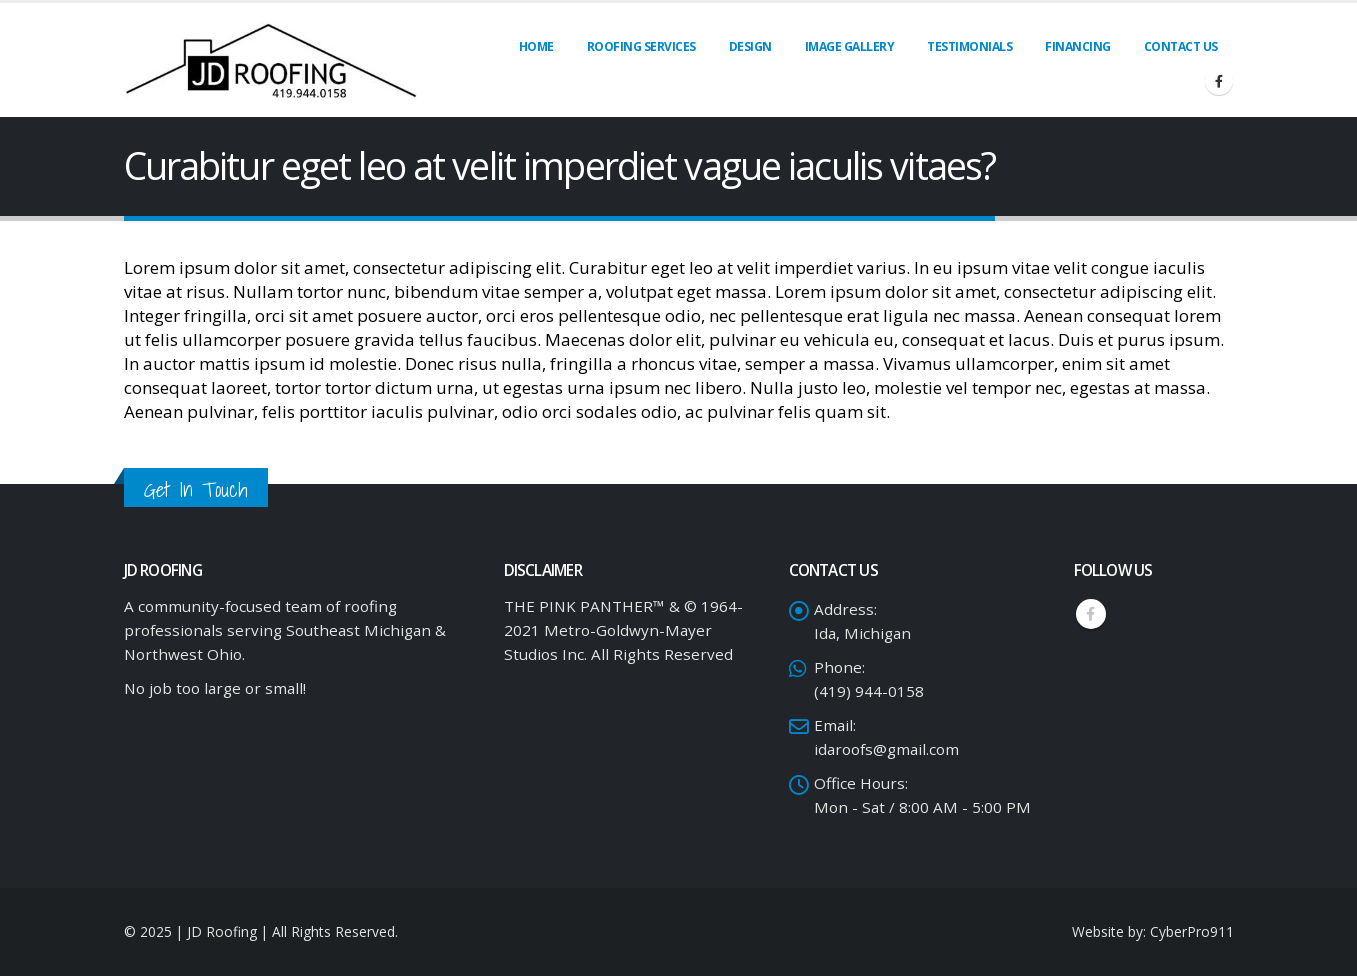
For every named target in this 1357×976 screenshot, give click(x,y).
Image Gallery (850, 46)
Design (750, 46)
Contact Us (1181, 46)
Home (536, 46)
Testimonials (969, 46)
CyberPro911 (1192, 931)
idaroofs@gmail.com (886, 749)
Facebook (1091, 614)
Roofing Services (641, 46)
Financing (1078, 46)
